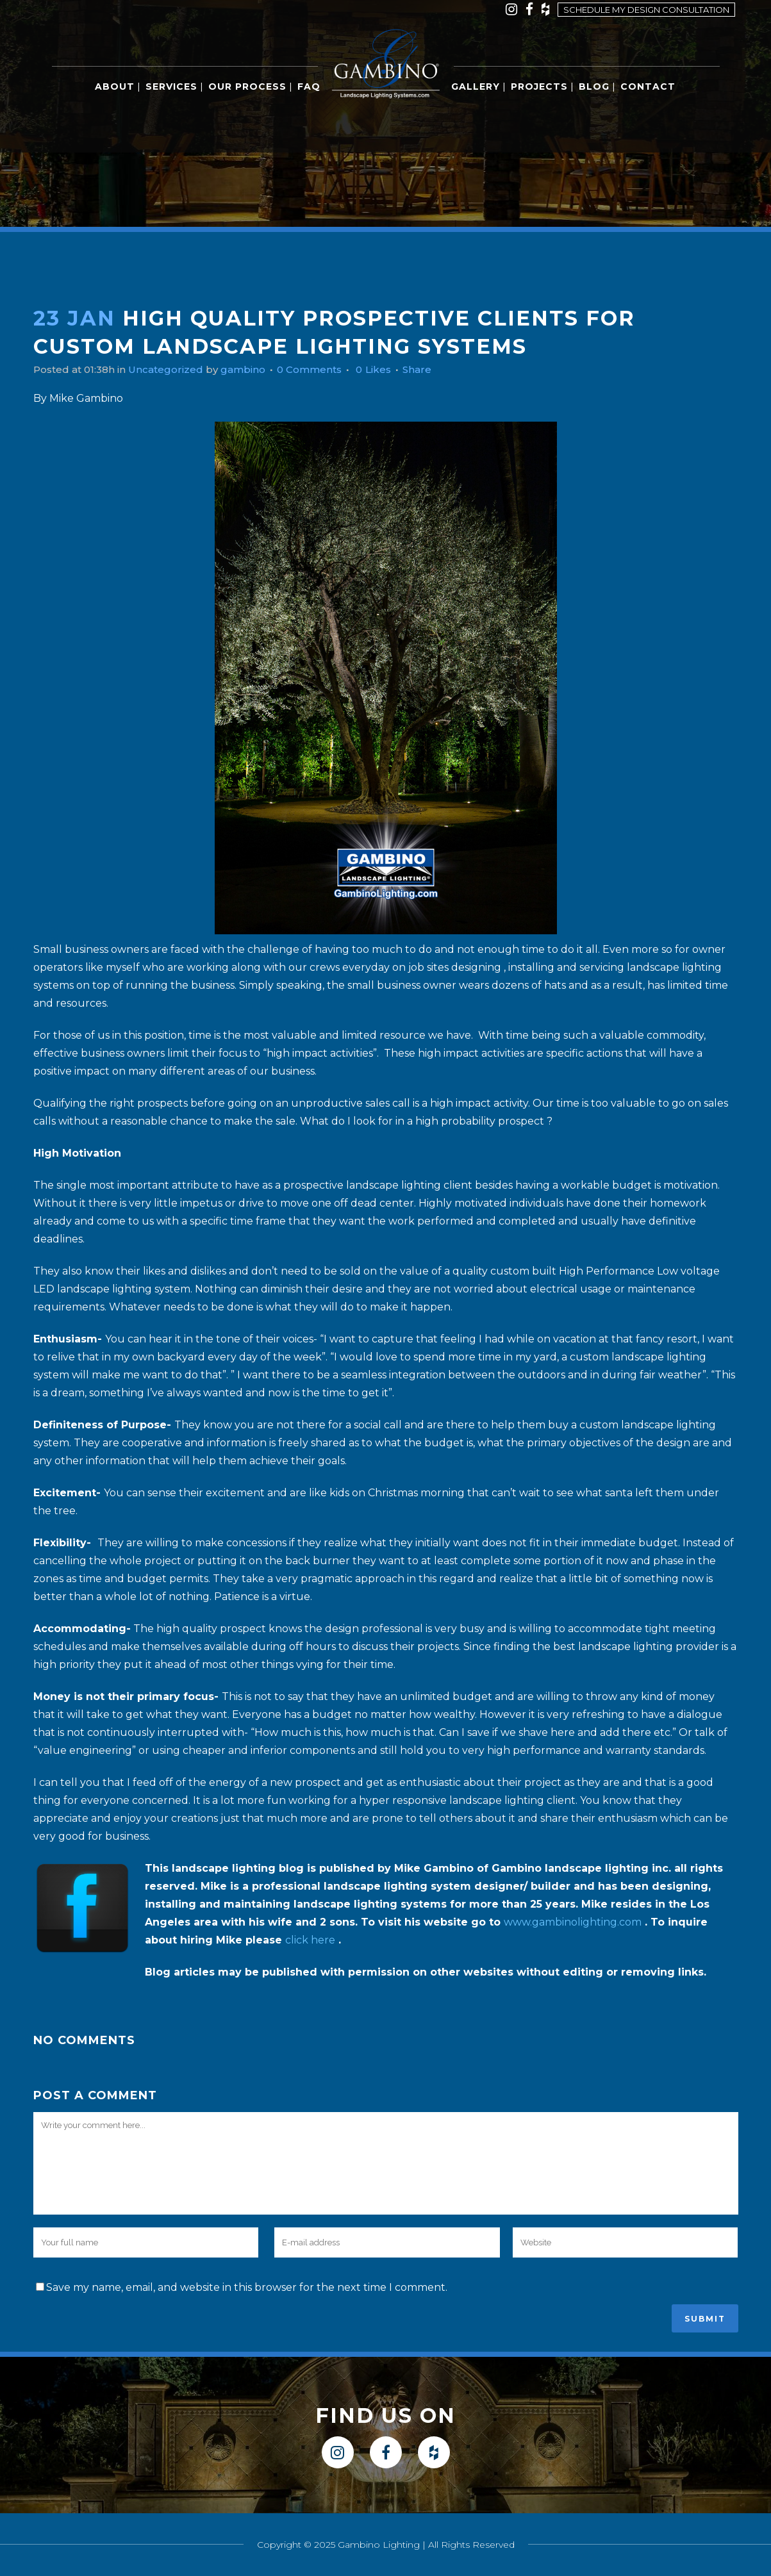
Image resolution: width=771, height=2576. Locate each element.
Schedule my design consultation (646, 9)
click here (310, 1940)
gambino (254, 369)
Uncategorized (173, 369)
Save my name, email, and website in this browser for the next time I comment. (246, 2287)
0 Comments (323, 369)
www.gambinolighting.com (573, 1922)
